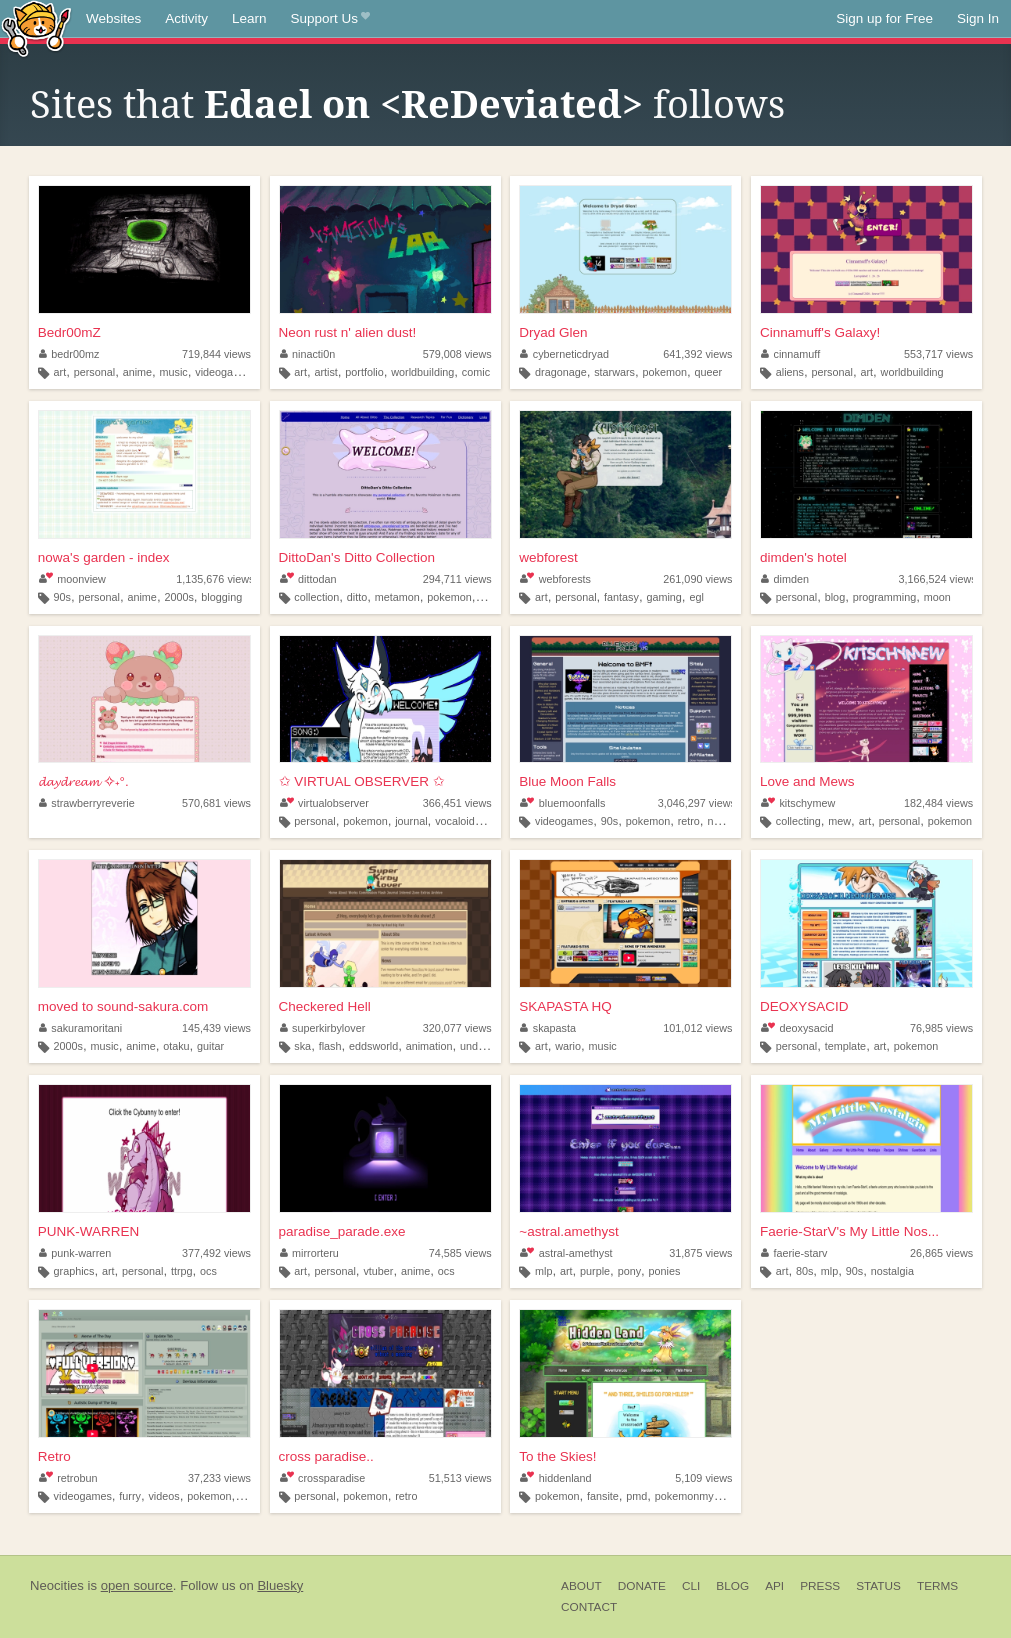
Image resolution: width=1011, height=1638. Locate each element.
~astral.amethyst (568, 1231)
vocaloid (455, 821)
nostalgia (728, 821)
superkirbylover (323, 1028)
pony (629, 1271)
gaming (663, 597)
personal (94, 372)
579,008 (457, 354)
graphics (74, 1271)
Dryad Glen (553, 332)
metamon (397, 597)
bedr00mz (69, 354)
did (489, 821)
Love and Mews (807, 781)
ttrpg (182, 1271)
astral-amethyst (566, 1253)
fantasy (621, 597)
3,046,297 (697, 803)
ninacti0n (308, 354)
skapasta (548, 1028)
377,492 (216, 1253)
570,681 (216, 803)
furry (130, 1496)
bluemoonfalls (562, 803)
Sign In (978, 18)
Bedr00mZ (69, 332)
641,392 (697, 354)
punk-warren (75, 1253)
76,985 (941, 1028)
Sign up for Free (884, 18)
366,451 (457, 803)
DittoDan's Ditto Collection (357, 557)
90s (62, 597)
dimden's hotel (803, 557)
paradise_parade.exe (342, 1231)
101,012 (697, 1028)
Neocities (57, 1585)
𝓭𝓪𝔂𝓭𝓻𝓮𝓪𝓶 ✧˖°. (83, 781)
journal (411, 821)
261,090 (697, 579)
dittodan (308, 579)
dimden (785, 579)
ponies (665, 1271)
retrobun (68, 1478)
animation (429, 1046)
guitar (210, 1046)
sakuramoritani (80, 1028)
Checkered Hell (325, 1006)
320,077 (457, 1028)
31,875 (700, 1253)
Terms (937, 1586)
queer (708, 372)
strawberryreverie (87, 803)
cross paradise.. (326, 1456)
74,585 (460, 1253)
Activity (186, 18)
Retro (54, 1456)
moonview (72, 579)
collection (316, 597)
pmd (636, 1496)
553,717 (938, 354)
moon (937, 597)
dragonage (561, 372)
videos (163, 1496)
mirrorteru (309, 1253)
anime (137, 372)
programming (885, 597)
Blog (732, 1586)
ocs (208, 1271)
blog (835, 597)
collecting (798, 821)
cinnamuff (790, 354)
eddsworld (373, 1046)
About (581, 1586)
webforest (548, 557)
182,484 (938, 803)
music (174, 372)
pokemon (665, 372)
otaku (176, 1046)
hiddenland (555, 1478)
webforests (555, 579)
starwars (614, 372)
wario (568, 1046)
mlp (543, 1271)
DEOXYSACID (804, 1006)
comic (476, 372)
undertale (482, 1046)
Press (820, 1586)
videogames (224, 372)
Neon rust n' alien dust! (348, 332)
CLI (691, 1586)
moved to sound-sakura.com (123, 1006)
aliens (790, 372)
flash (330, 1046)
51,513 (460, 1478)
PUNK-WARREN (89, 1231)
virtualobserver (324, 803)
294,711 (457, 579)
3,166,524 (938, 579)
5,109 (703, 1478)
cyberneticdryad (564, 354)
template (845, 1046)
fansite (603, 1496)
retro (689, 821)
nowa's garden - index (104, 557)
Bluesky (280, 1585)
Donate (642, 1586)
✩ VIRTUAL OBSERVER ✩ (362, 781)
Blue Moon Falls (567, 781)
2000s (178, 597)
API (774, 1586)
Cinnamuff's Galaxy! (820, 332)
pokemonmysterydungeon (717, 1496)
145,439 (216, 1028)
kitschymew (798, 803)
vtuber (378, 1271)
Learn (249, 18)
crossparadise (323, 1478)
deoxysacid (797, 1028)
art (60, 372)
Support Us (330, 19)
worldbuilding (422, 372)
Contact (589, 1607)
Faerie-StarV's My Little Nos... (849, 1231)
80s (804, 1271)
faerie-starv (794, 1253)
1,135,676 (215, 579)
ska (302, 1046)
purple (595, 1271)
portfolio (364, 372)
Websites (113, 18)
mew (839, 821)
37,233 (219, 1478)
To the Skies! (557, 1456)
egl (696, 597)
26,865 (941, 1253)
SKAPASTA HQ (565, 1006)
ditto (357, 597)
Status (878, 1586)
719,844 (216, 354)
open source (137, 1585)
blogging (221, 597)
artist (325, 372)
